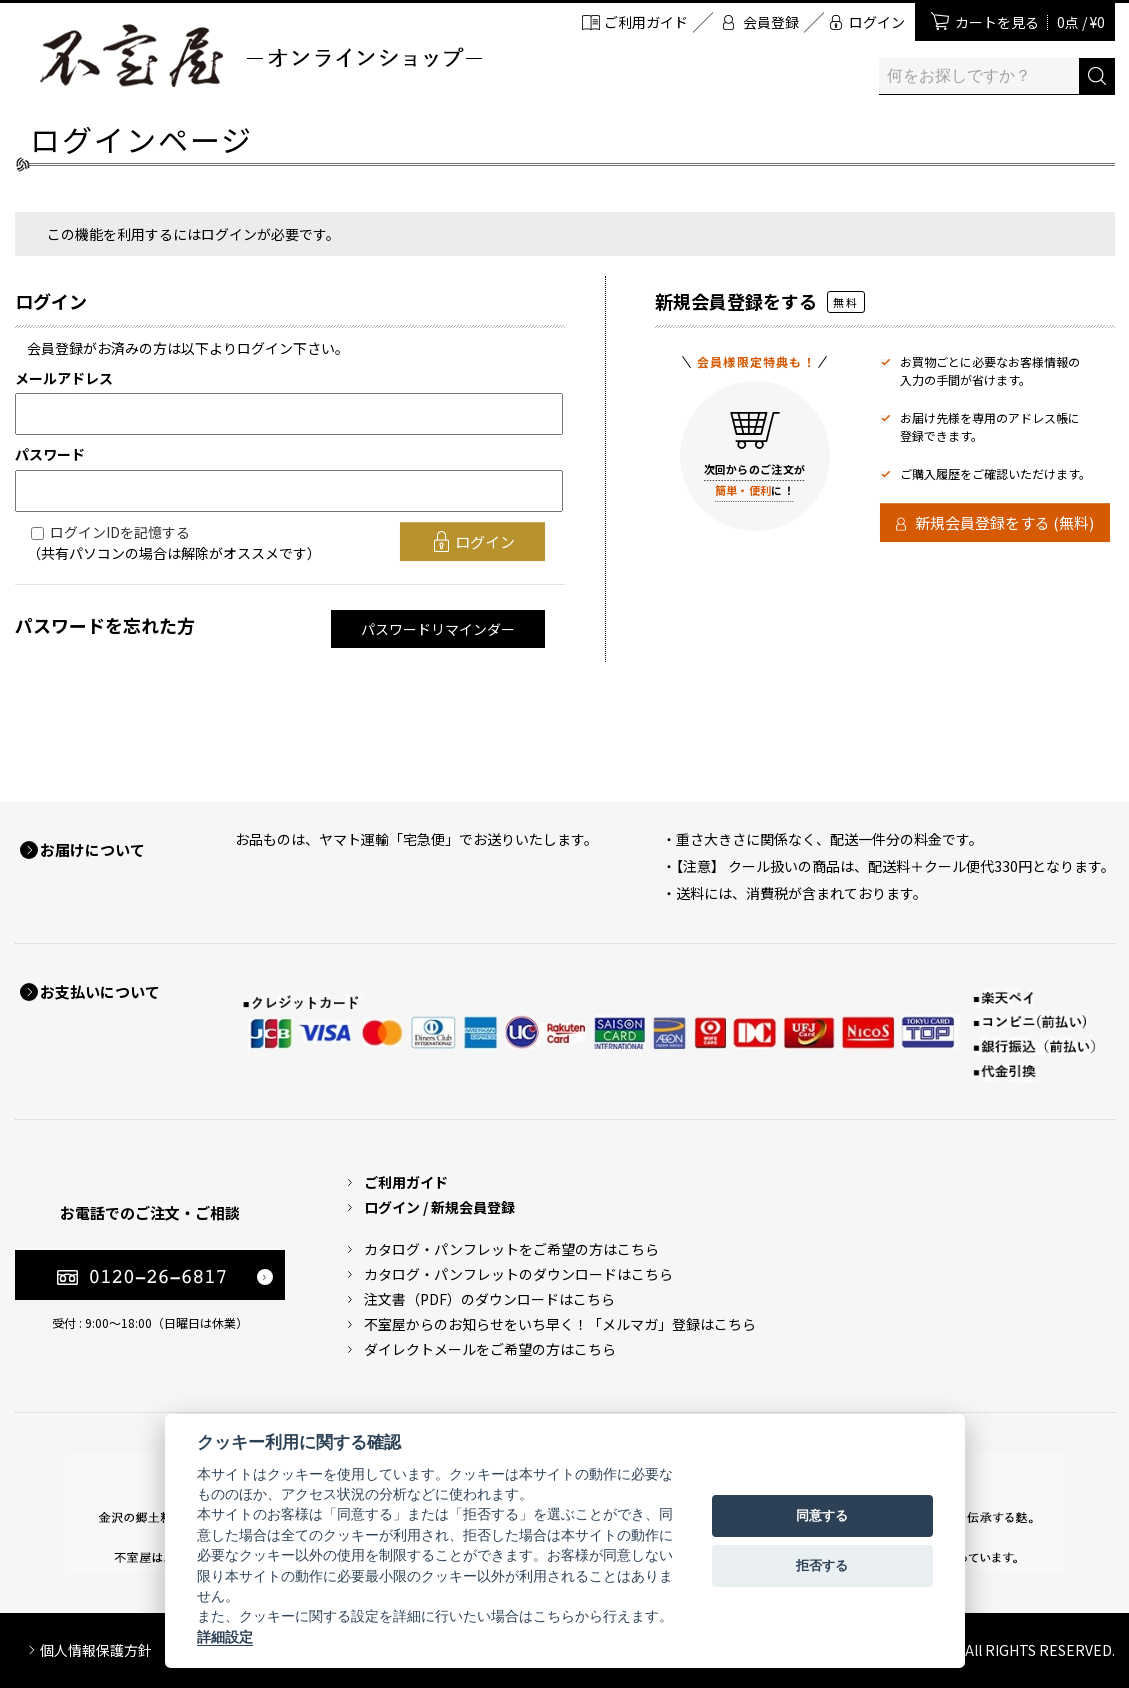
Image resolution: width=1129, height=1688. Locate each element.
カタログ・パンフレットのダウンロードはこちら (518, 1274)
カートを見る (1030, 22)
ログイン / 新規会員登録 (439, 1207)
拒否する (822, 1565)
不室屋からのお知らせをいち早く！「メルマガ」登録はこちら (560, 1324)
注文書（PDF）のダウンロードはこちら (489, 1299)
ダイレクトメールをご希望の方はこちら (490, 1349)
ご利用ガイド (646, 22)
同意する (822, 1515)
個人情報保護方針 (96, 1650)
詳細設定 (225, 1637)
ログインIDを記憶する (120, 532)
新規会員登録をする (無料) (1004, 522)
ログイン (877, 22)
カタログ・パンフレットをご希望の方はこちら (511, 1249)
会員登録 (771, 22)
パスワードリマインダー (438, 629)
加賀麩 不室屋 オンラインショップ (260, 55)
